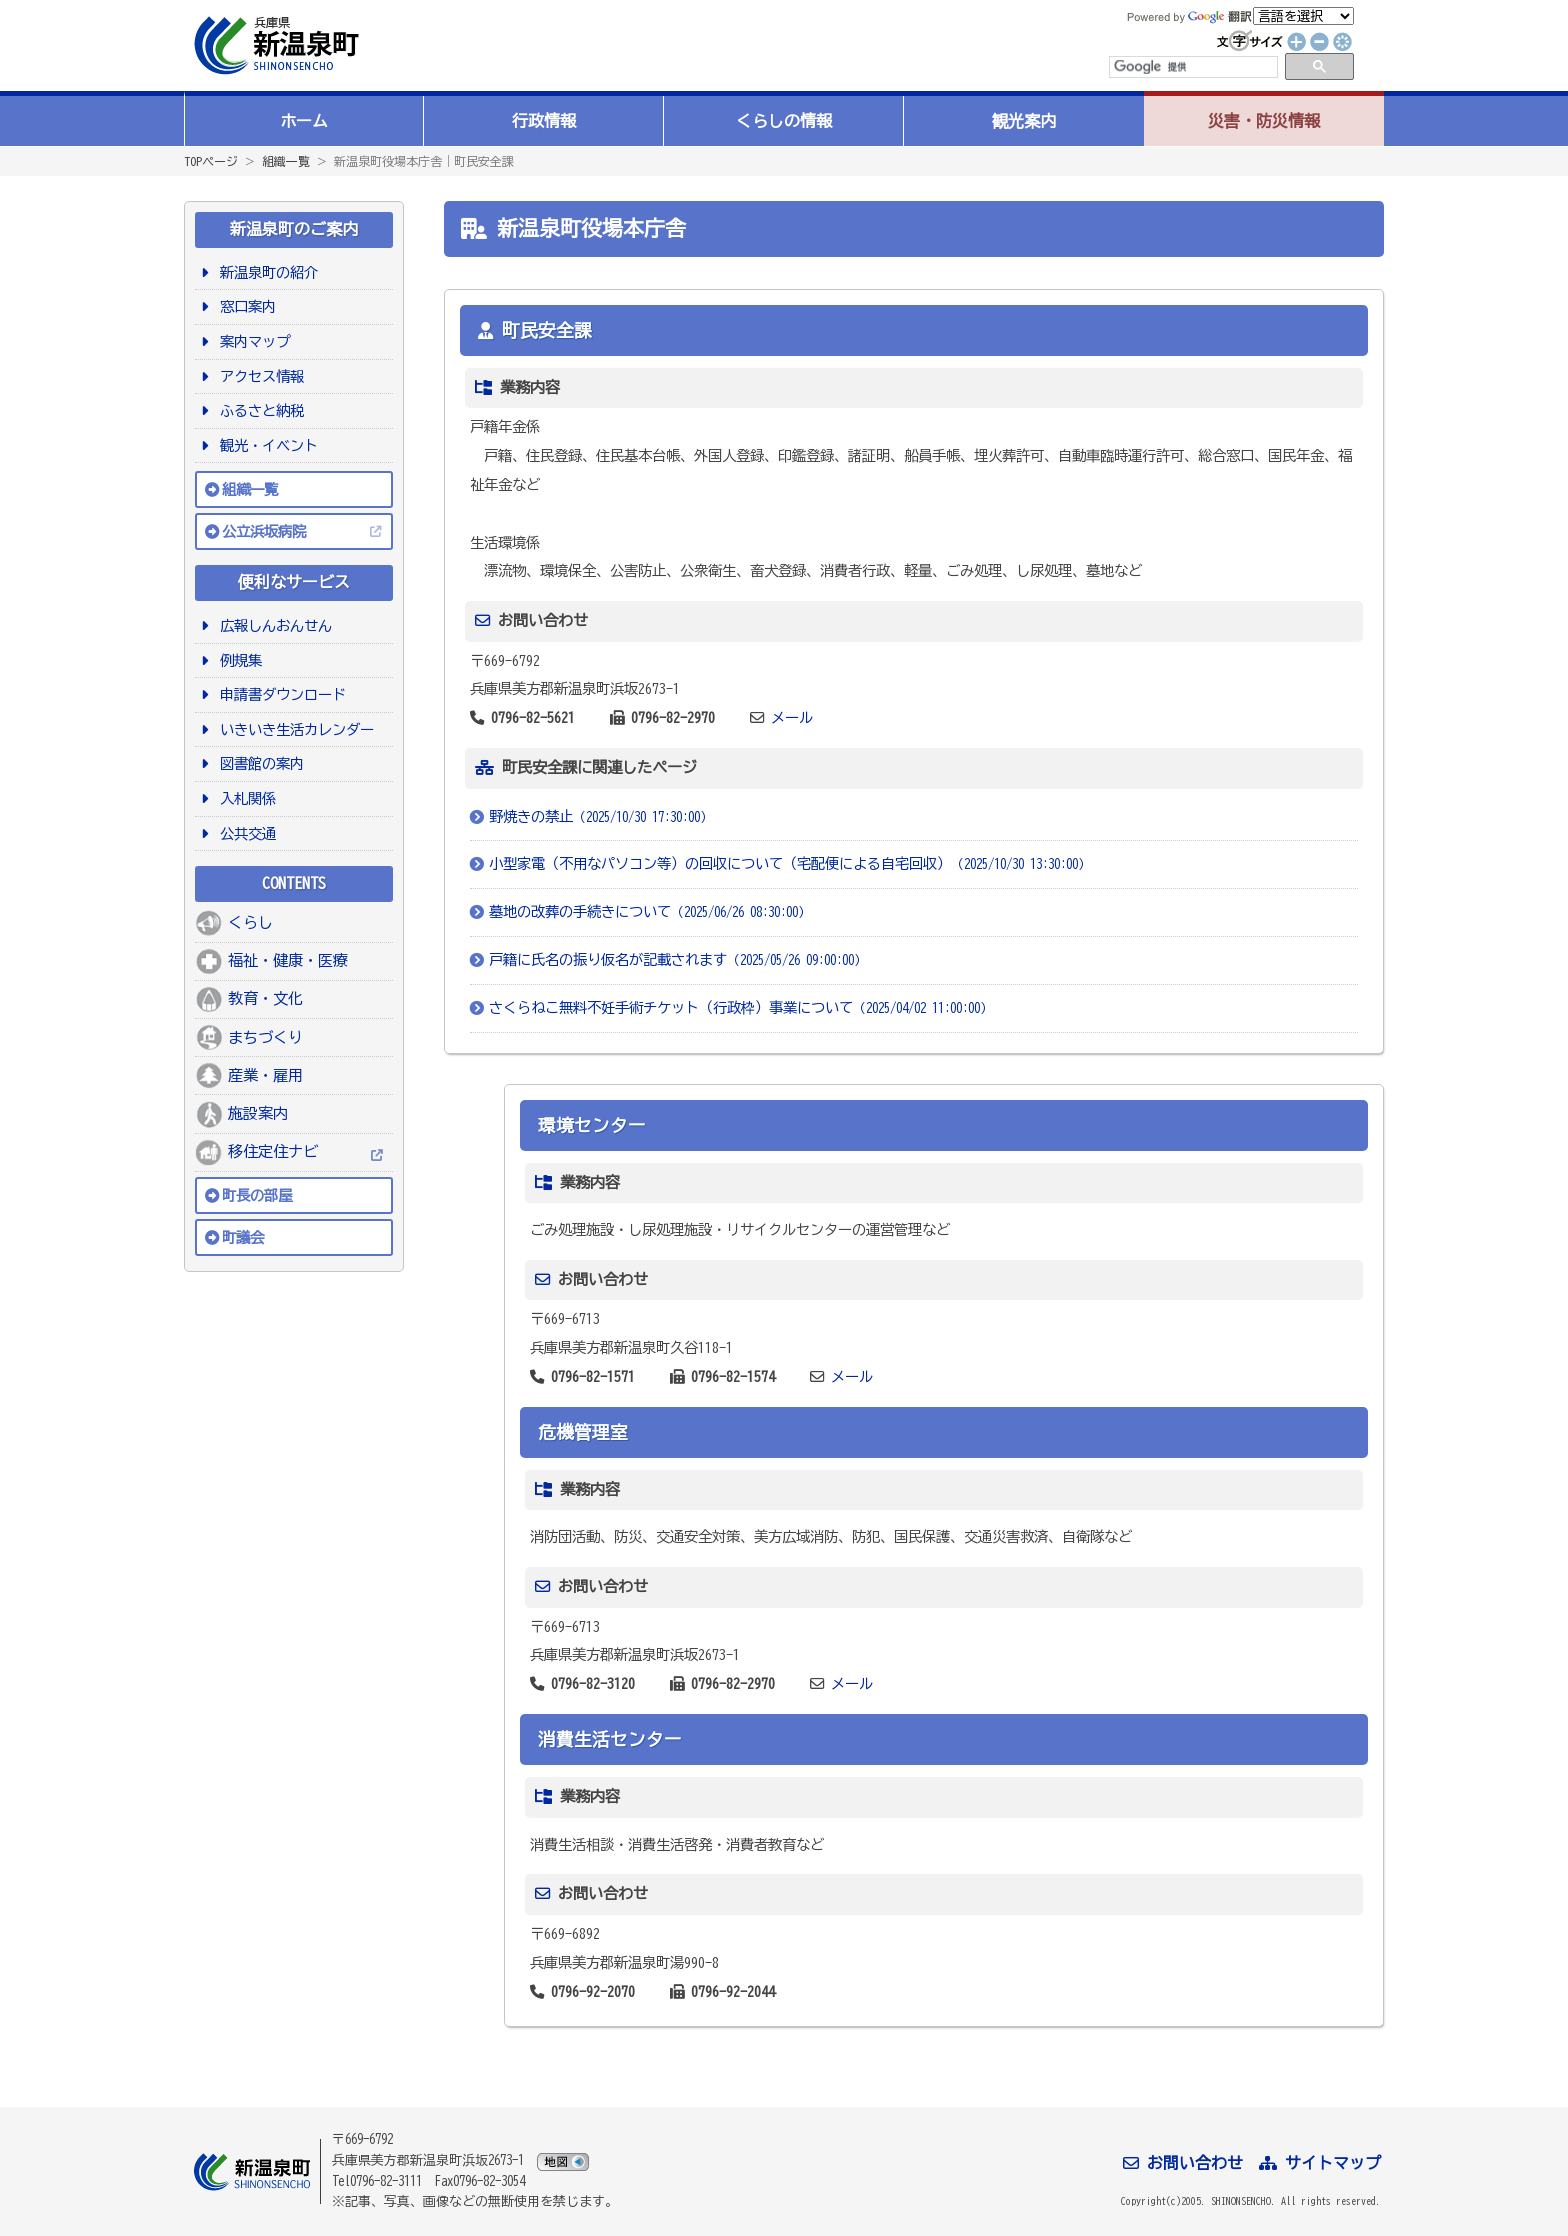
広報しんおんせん (272, 625)
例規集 (237, 660)
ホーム (304, 121)
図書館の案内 (258, 763)
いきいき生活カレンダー (293, 729)
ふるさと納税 (258, 410)
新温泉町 (274, 45)
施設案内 (258, 1113)
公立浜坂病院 (264, 531)
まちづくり (265, 1037)
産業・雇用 (265, 1075)
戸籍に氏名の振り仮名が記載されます (678, 959)
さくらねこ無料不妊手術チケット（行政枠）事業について (741, 1007)
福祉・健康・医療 (288, 960)
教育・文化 (265, 998)
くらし (250, 922)
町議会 (243, 1237)
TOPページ (211, 161)
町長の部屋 (257, 1195)
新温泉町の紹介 (265, 272)
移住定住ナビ (273, 1151)
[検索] (1192, 67)
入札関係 (244, 798)
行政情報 (544, 121)
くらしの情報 (784, 121)
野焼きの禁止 (601, 816)
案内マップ (251, 341)
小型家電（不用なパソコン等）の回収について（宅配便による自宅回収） (790, 863)
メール (792, 717)
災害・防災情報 (1264, 121)
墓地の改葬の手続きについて (650, 911)
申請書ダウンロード (279, 694)
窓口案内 (244, 306)
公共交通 (244, 833)
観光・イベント (265, 445)
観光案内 (1024, 121)
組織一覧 (286, 161)
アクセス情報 (258, 376)
